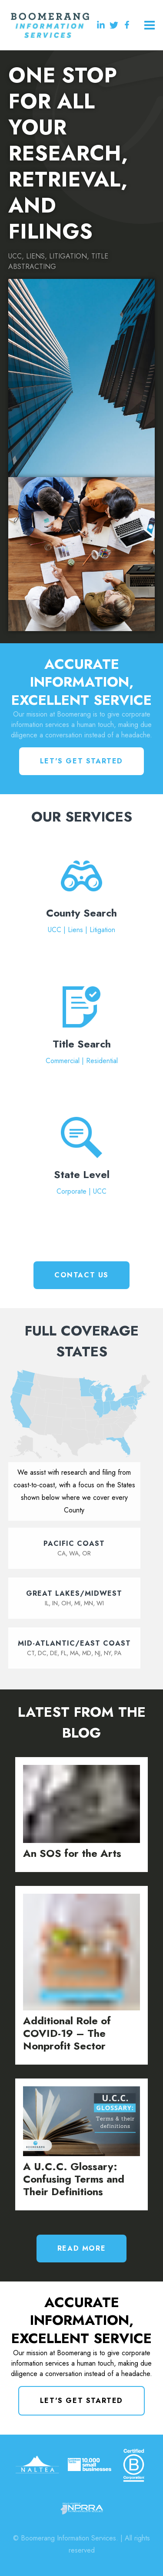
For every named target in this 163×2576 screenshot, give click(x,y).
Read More (81, 2248)
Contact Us (81, 1275)
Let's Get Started (81, 761)
